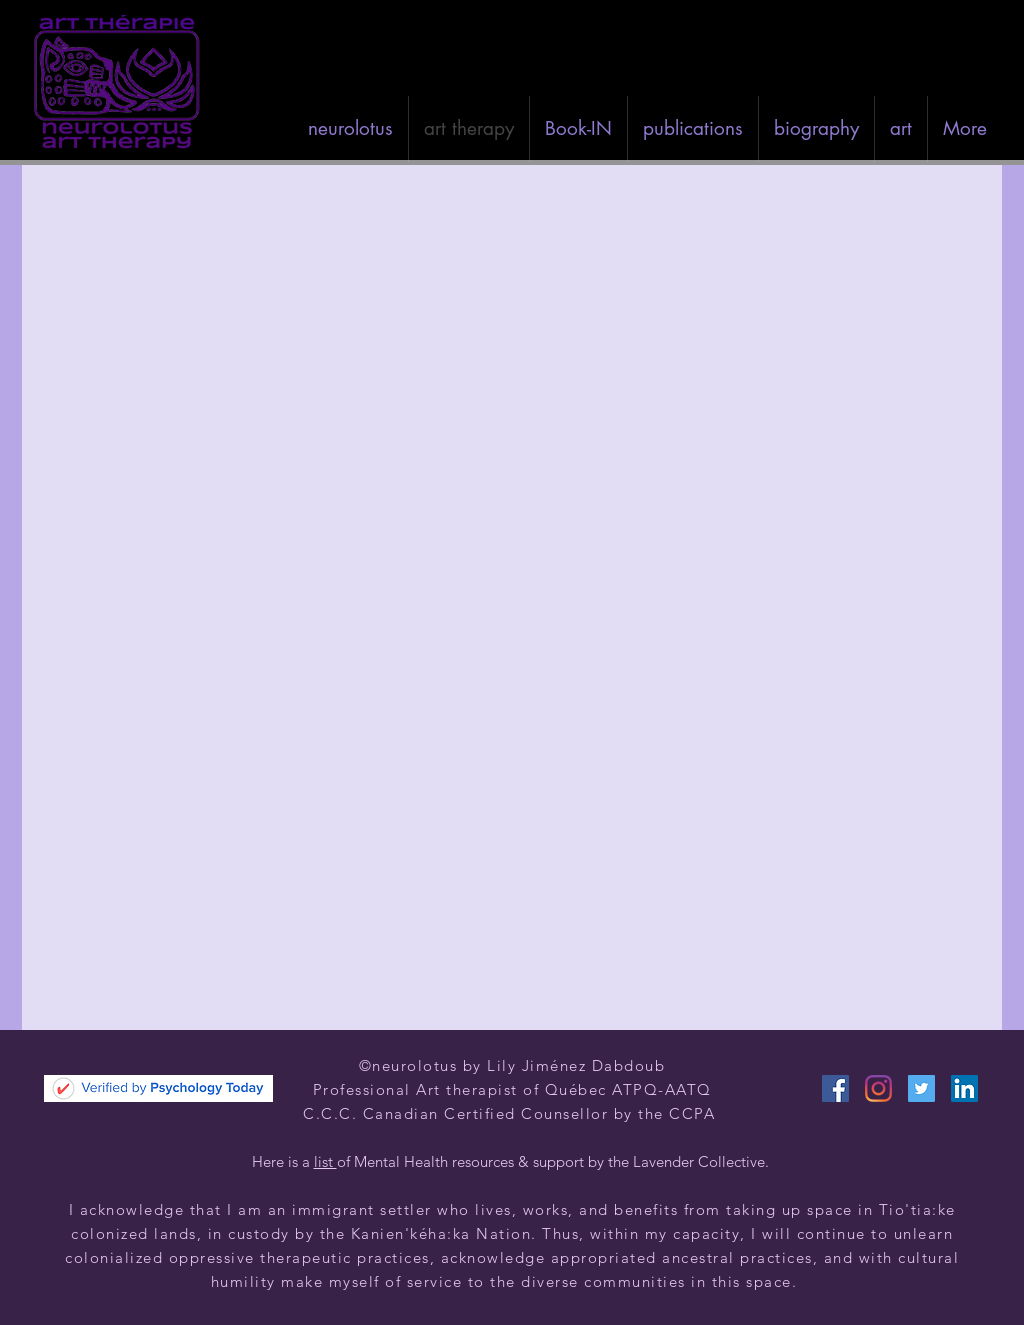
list (325, 1161)
